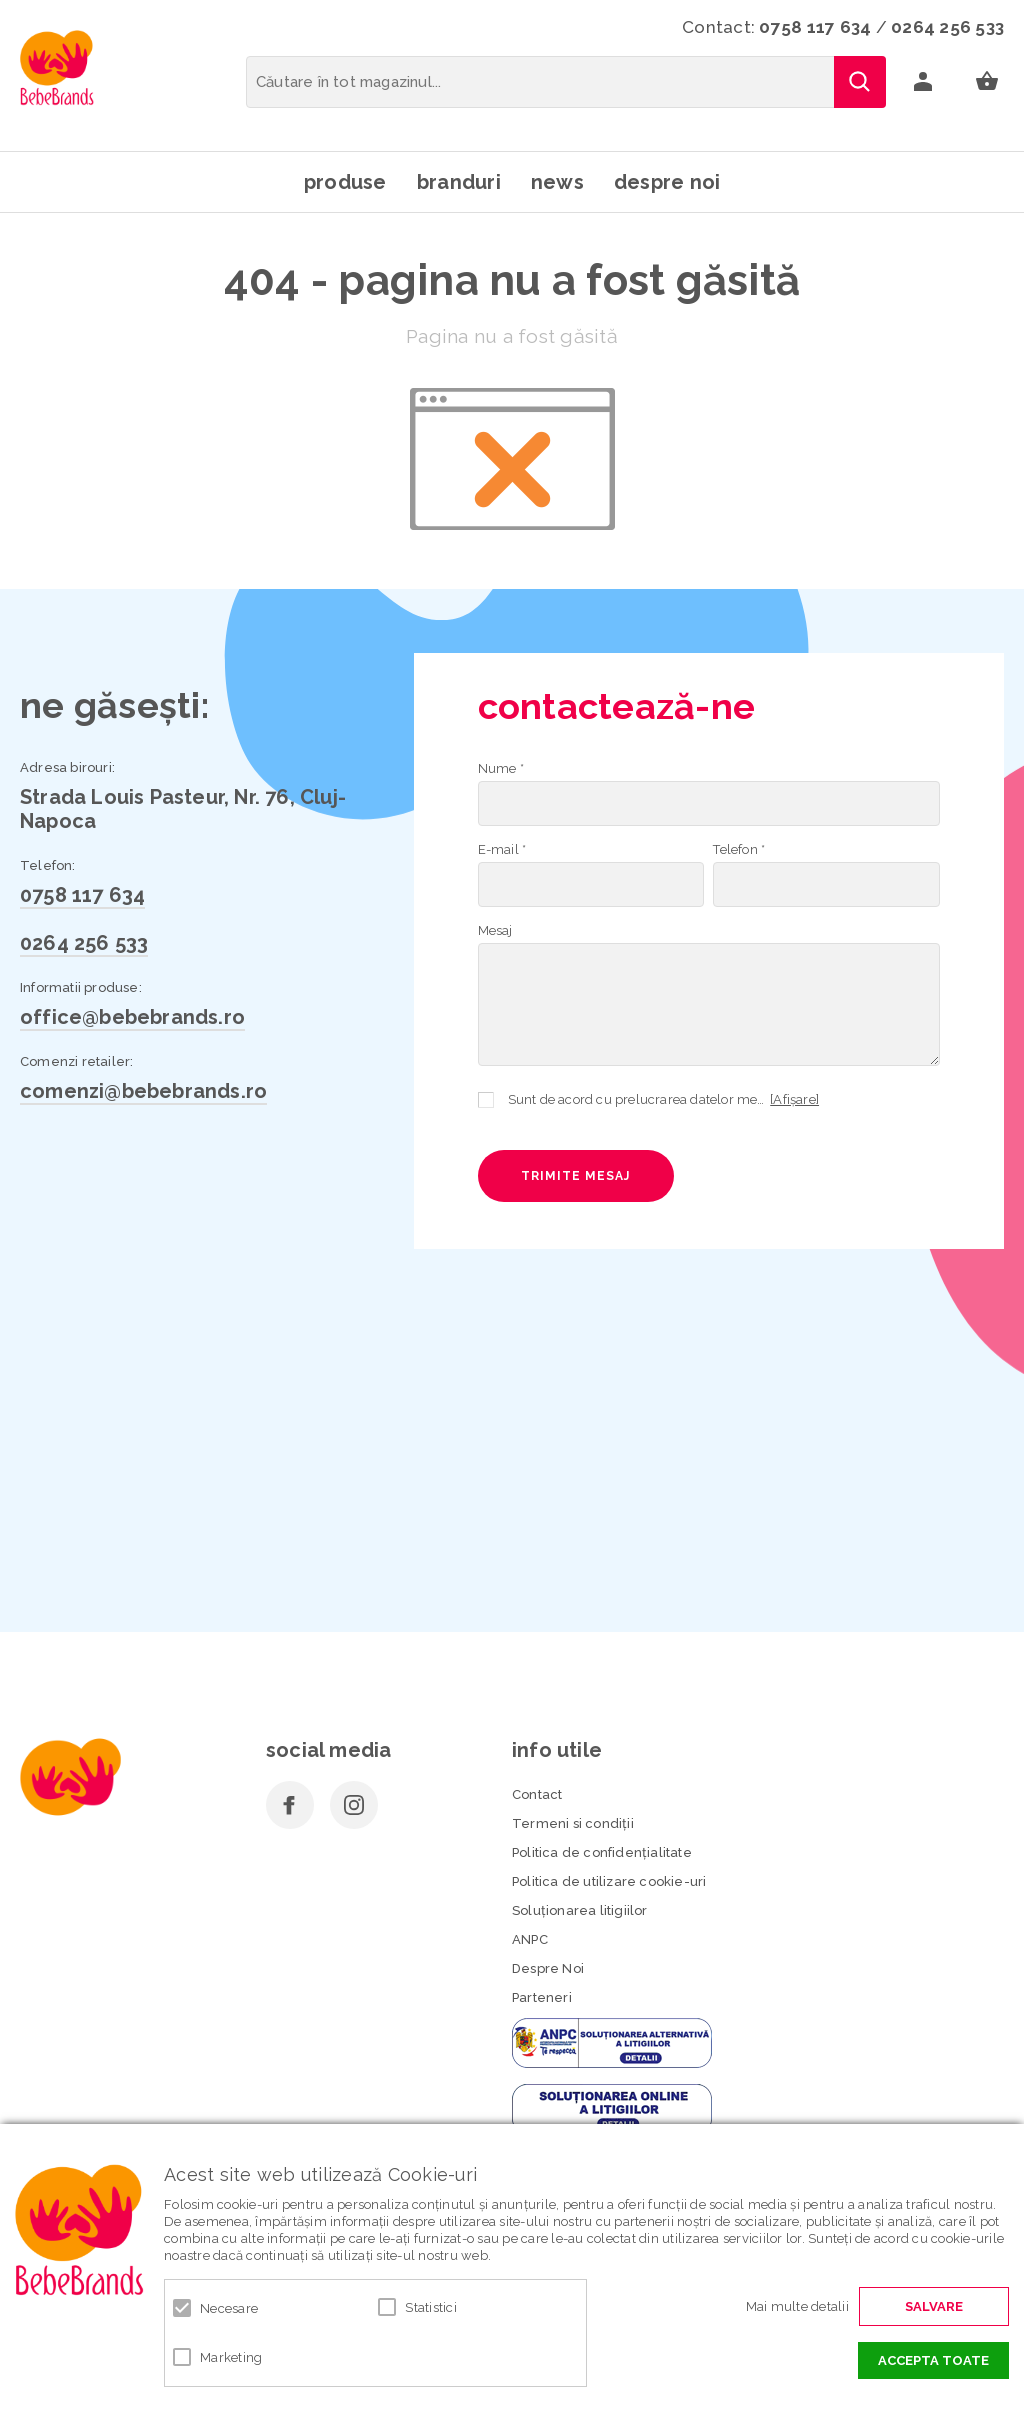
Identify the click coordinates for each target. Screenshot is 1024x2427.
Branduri (459, 182)
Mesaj (495, 930)
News (557, 182)
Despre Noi (548, 1968)
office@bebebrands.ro (132, 1017)
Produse (345, 182)
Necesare (229, 2308)
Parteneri (542, 1997)
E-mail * (502, 849)
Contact (537, 1794)
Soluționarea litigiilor (580, 1910)
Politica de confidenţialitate (602, 1852)
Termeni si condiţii (573, 1823)
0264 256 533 (947, 27)
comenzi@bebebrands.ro (143, 1091)
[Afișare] (794, 1099)
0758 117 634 (815, 27)
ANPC (530, 1939)
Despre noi (667, 182)
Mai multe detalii (797, 2306)
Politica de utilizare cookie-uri (609, 1881)
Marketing (231, 2357)
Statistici (431, 2307)
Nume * (501, 768)
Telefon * (739, 849)
